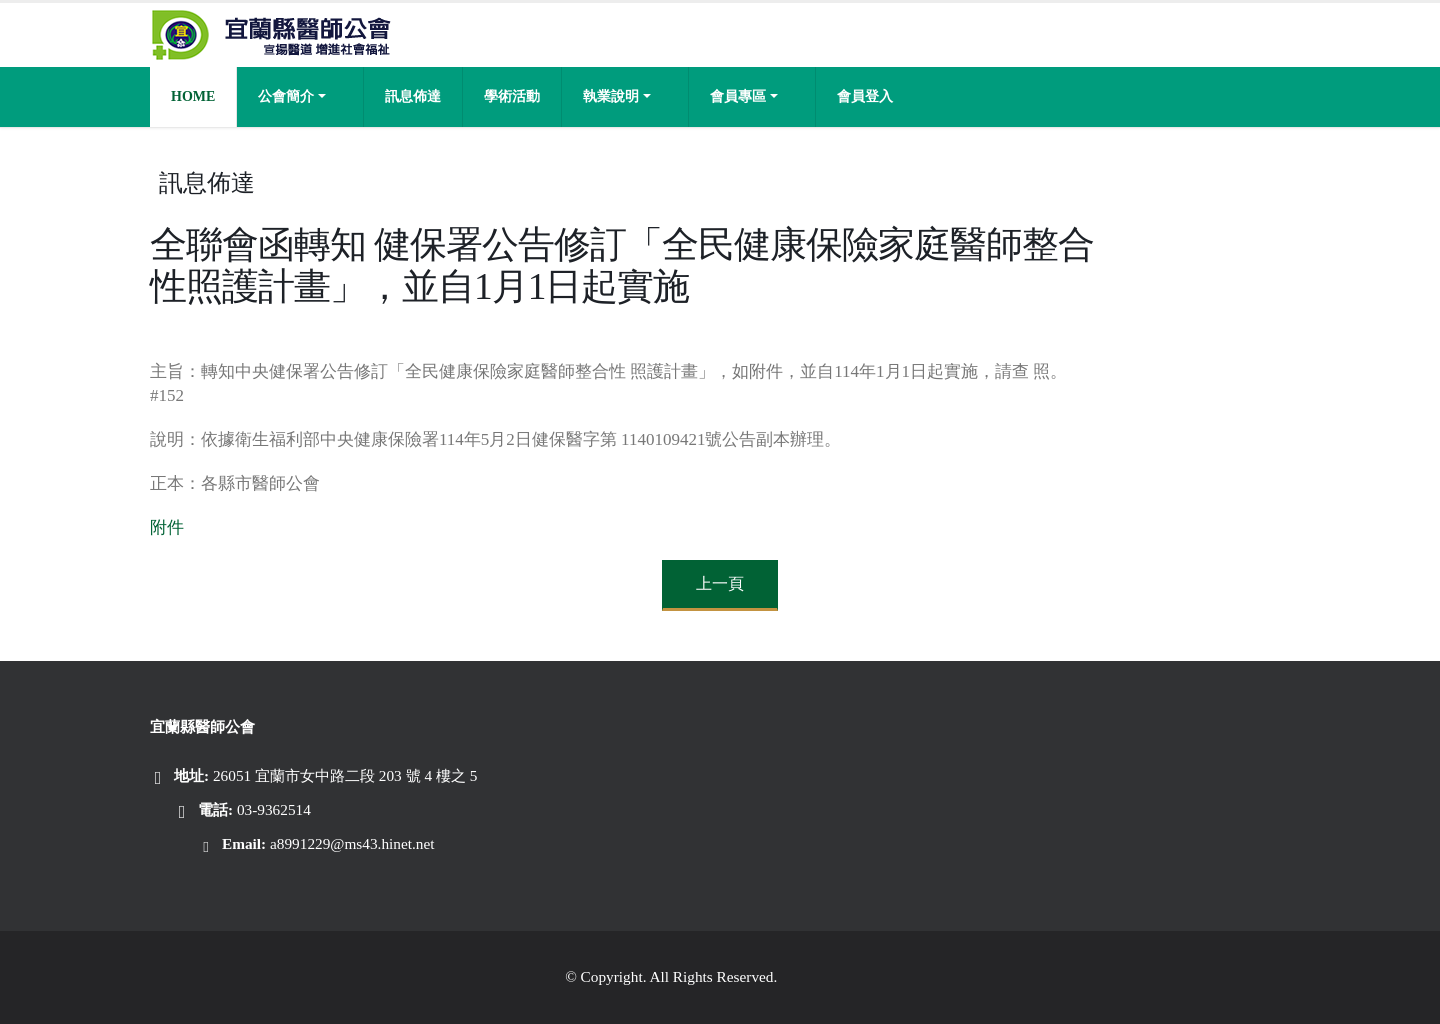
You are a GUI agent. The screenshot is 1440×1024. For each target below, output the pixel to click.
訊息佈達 (413, 96)
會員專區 (738, 96)
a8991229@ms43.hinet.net (352, 843)
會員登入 (865, 96)
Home (193, 96)
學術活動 (512, 96)
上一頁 (720, 583)
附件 (167, 527)
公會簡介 (286, 96)
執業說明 (611, 96)
